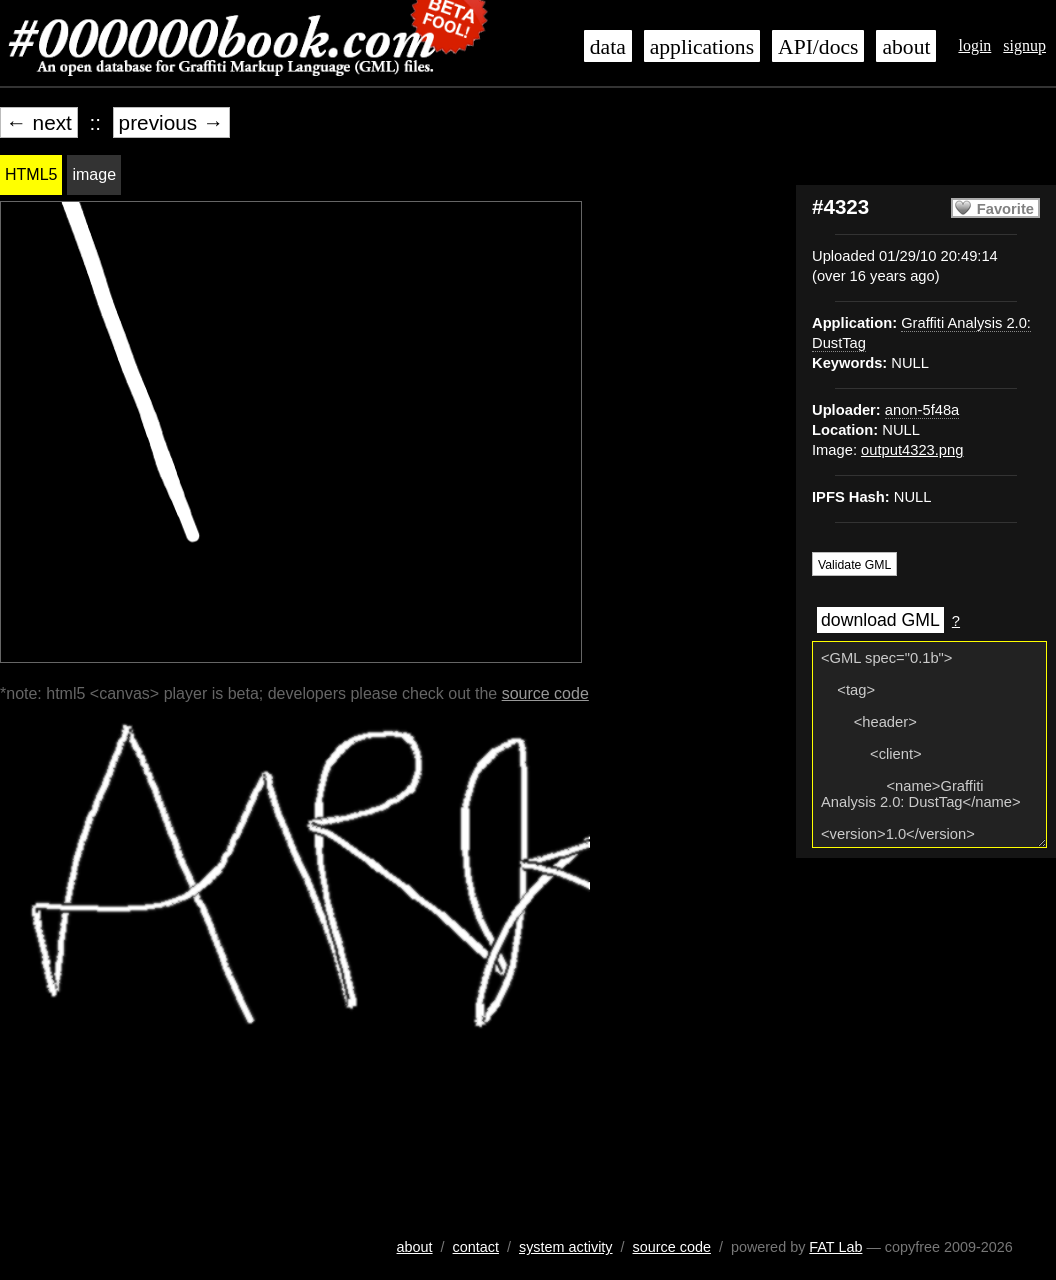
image (94, 174)
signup (1024, 45)
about (906, 47)
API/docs (818, 47)
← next (39, 122)
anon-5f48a (922, 410)
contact (476, 1247)
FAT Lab (835, 1247)
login (974, 45)
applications (702, 47)
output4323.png (912, 450)
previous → (171, 122)
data (608, 47)
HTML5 (31, 174)
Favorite (1005, 209)
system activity (566, 1247)
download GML (880, 620)
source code (545, 693)
